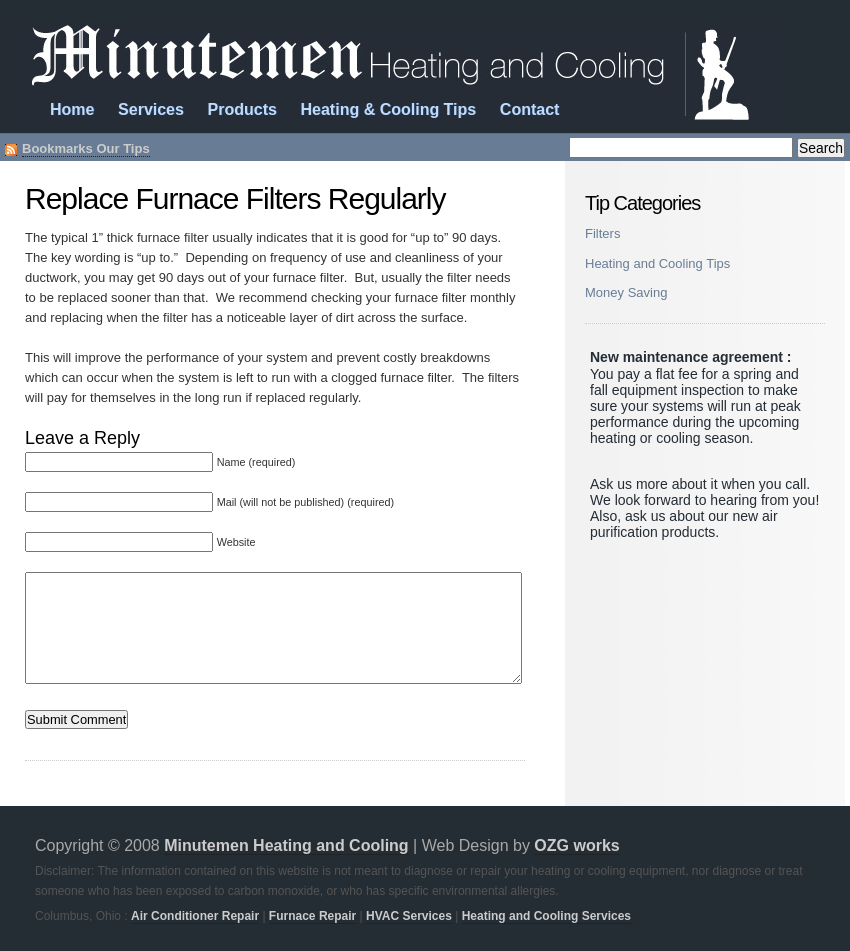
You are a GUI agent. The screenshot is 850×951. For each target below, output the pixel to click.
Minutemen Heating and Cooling (286, 845)
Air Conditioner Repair (195, 916)
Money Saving (626, 292)
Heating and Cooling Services (546, 916)
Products (242, 109)
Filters (602, 233)
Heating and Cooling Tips (657, 263)
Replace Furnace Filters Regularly (235, 198)
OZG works (576, 845)
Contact (530, 109)
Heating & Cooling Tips (389, 109)
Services (151, 109)
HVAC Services (409, 916)
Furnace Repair (312, 916)
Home (72, 109)
